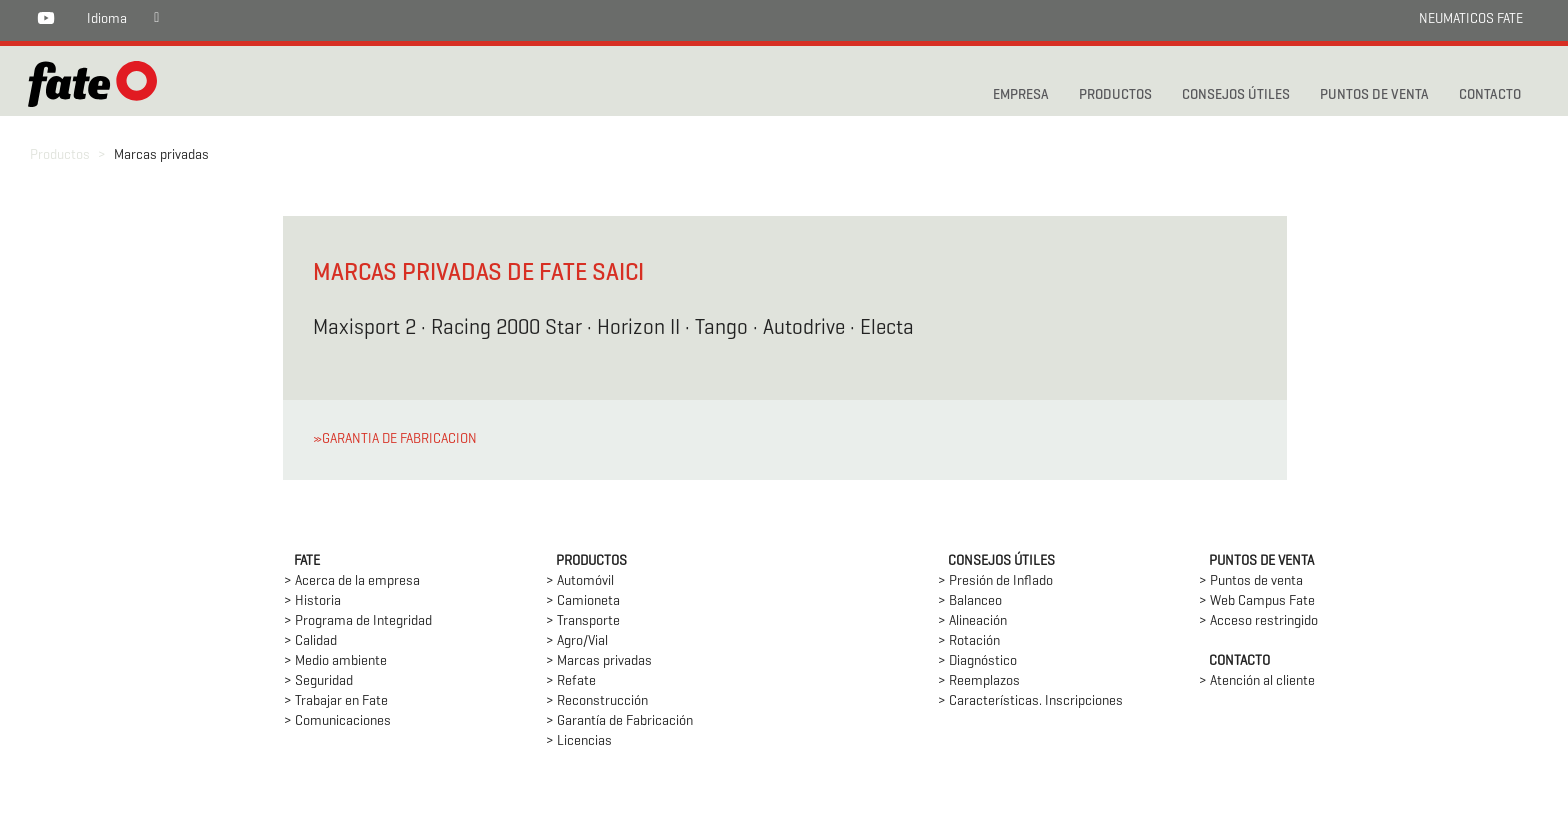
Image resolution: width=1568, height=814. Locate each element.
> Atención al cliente (1257, 681)
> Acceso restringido (1258, 621)
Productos (60, 155)
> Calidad (310, 641)
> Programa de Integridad (358, 621)
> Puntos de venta (1251, 581)
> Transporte (583, 621)
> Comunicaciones (337, 721)
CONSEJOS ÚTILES (1236, 95)
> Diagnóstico (977, 661)
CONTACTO (1490, 95)
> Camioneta (583, 601)
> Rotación (969, 641)
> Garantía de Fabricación (619, 721)
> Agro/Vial (577, 641)
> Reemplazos (979, 681)
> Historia (312, 601)
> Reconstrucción (597, 701)
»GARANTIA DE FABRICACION (395, 439)
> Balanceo (970, 601)
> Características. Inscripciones (1030, 701)
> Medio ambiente (335, 661)
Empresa (1021, 95)
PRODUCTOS (1115, 95)
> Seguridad (318, 681)
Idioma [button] (107, 19)
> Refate (571, 681)
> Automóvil (580, 581)
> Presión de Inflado (995, 581)
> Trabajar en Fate (336, 701)
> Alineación (972, 621)
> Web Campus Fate (1257, 601)
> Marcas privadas (599, 661)
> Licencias (579, 741)
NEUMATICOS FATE (1471, 19)
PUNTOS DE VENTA (1374, 95)
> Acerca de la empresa (352, 581)
